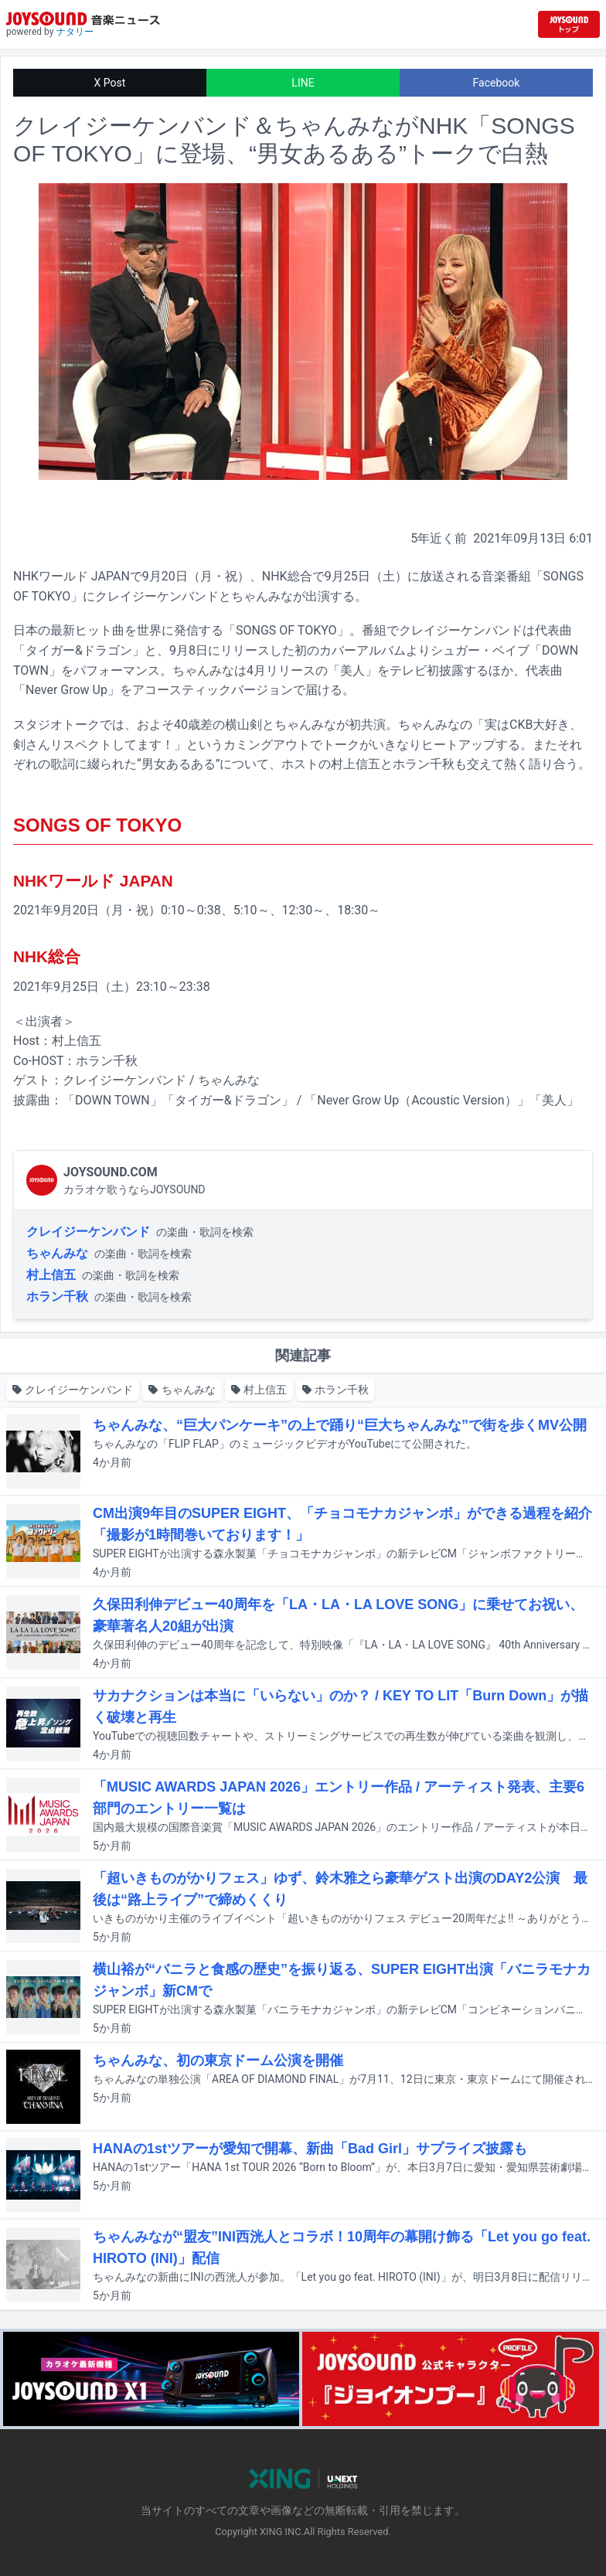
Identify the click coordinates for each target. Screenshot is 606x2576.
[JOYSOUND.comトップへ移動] (569, 24)
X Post (110, 83)
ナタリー (75, 31)
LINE (302, 83)
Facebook (496, 83)
